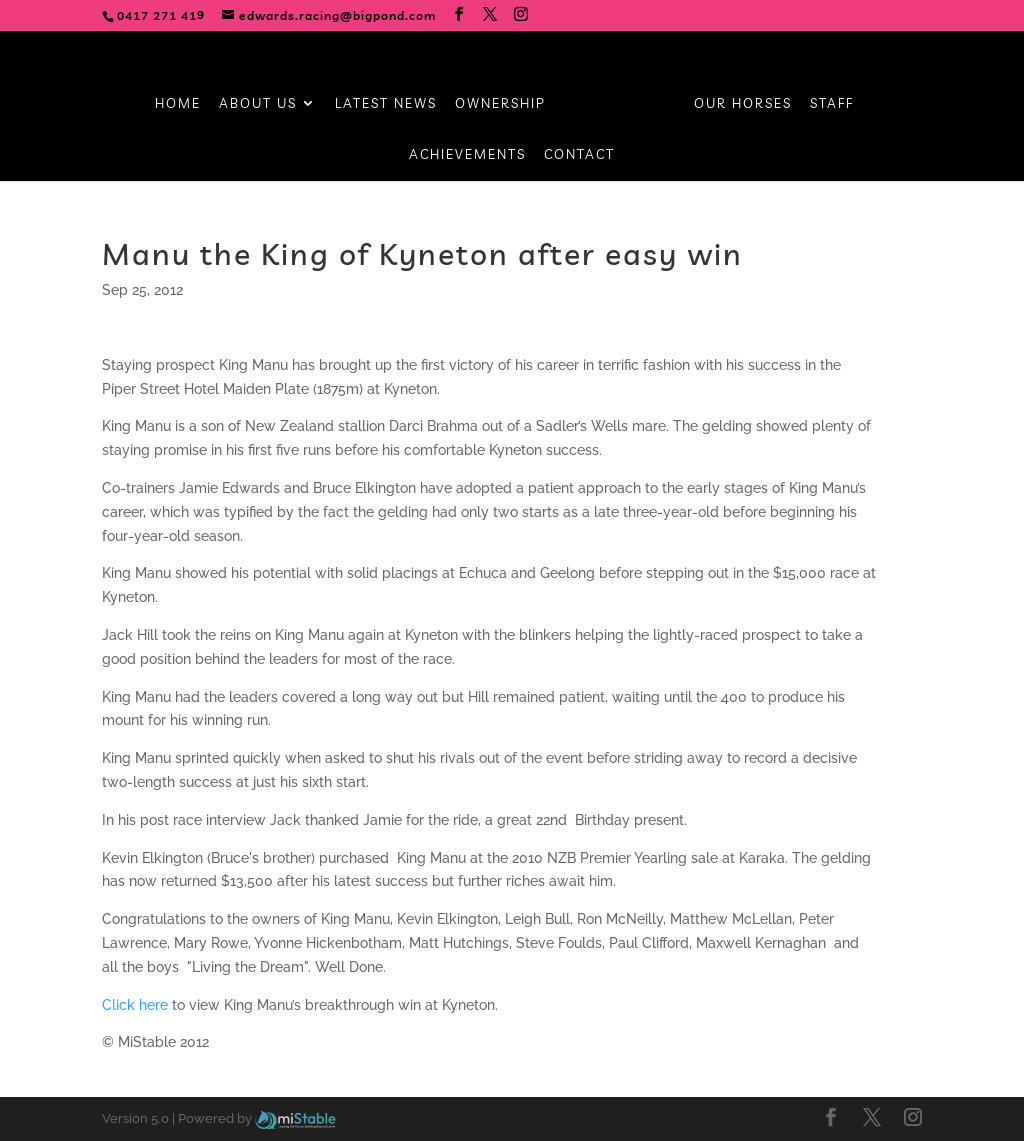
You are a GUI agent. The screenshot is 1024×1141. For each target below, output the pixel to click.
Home (178, 103)
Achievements (467, 154)
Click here (135, 1005)
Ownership (500, 103)
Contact (579, 154)
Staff (832, 103)
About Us (258, 103)
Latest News (386, 103)
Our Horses (743, 103)
